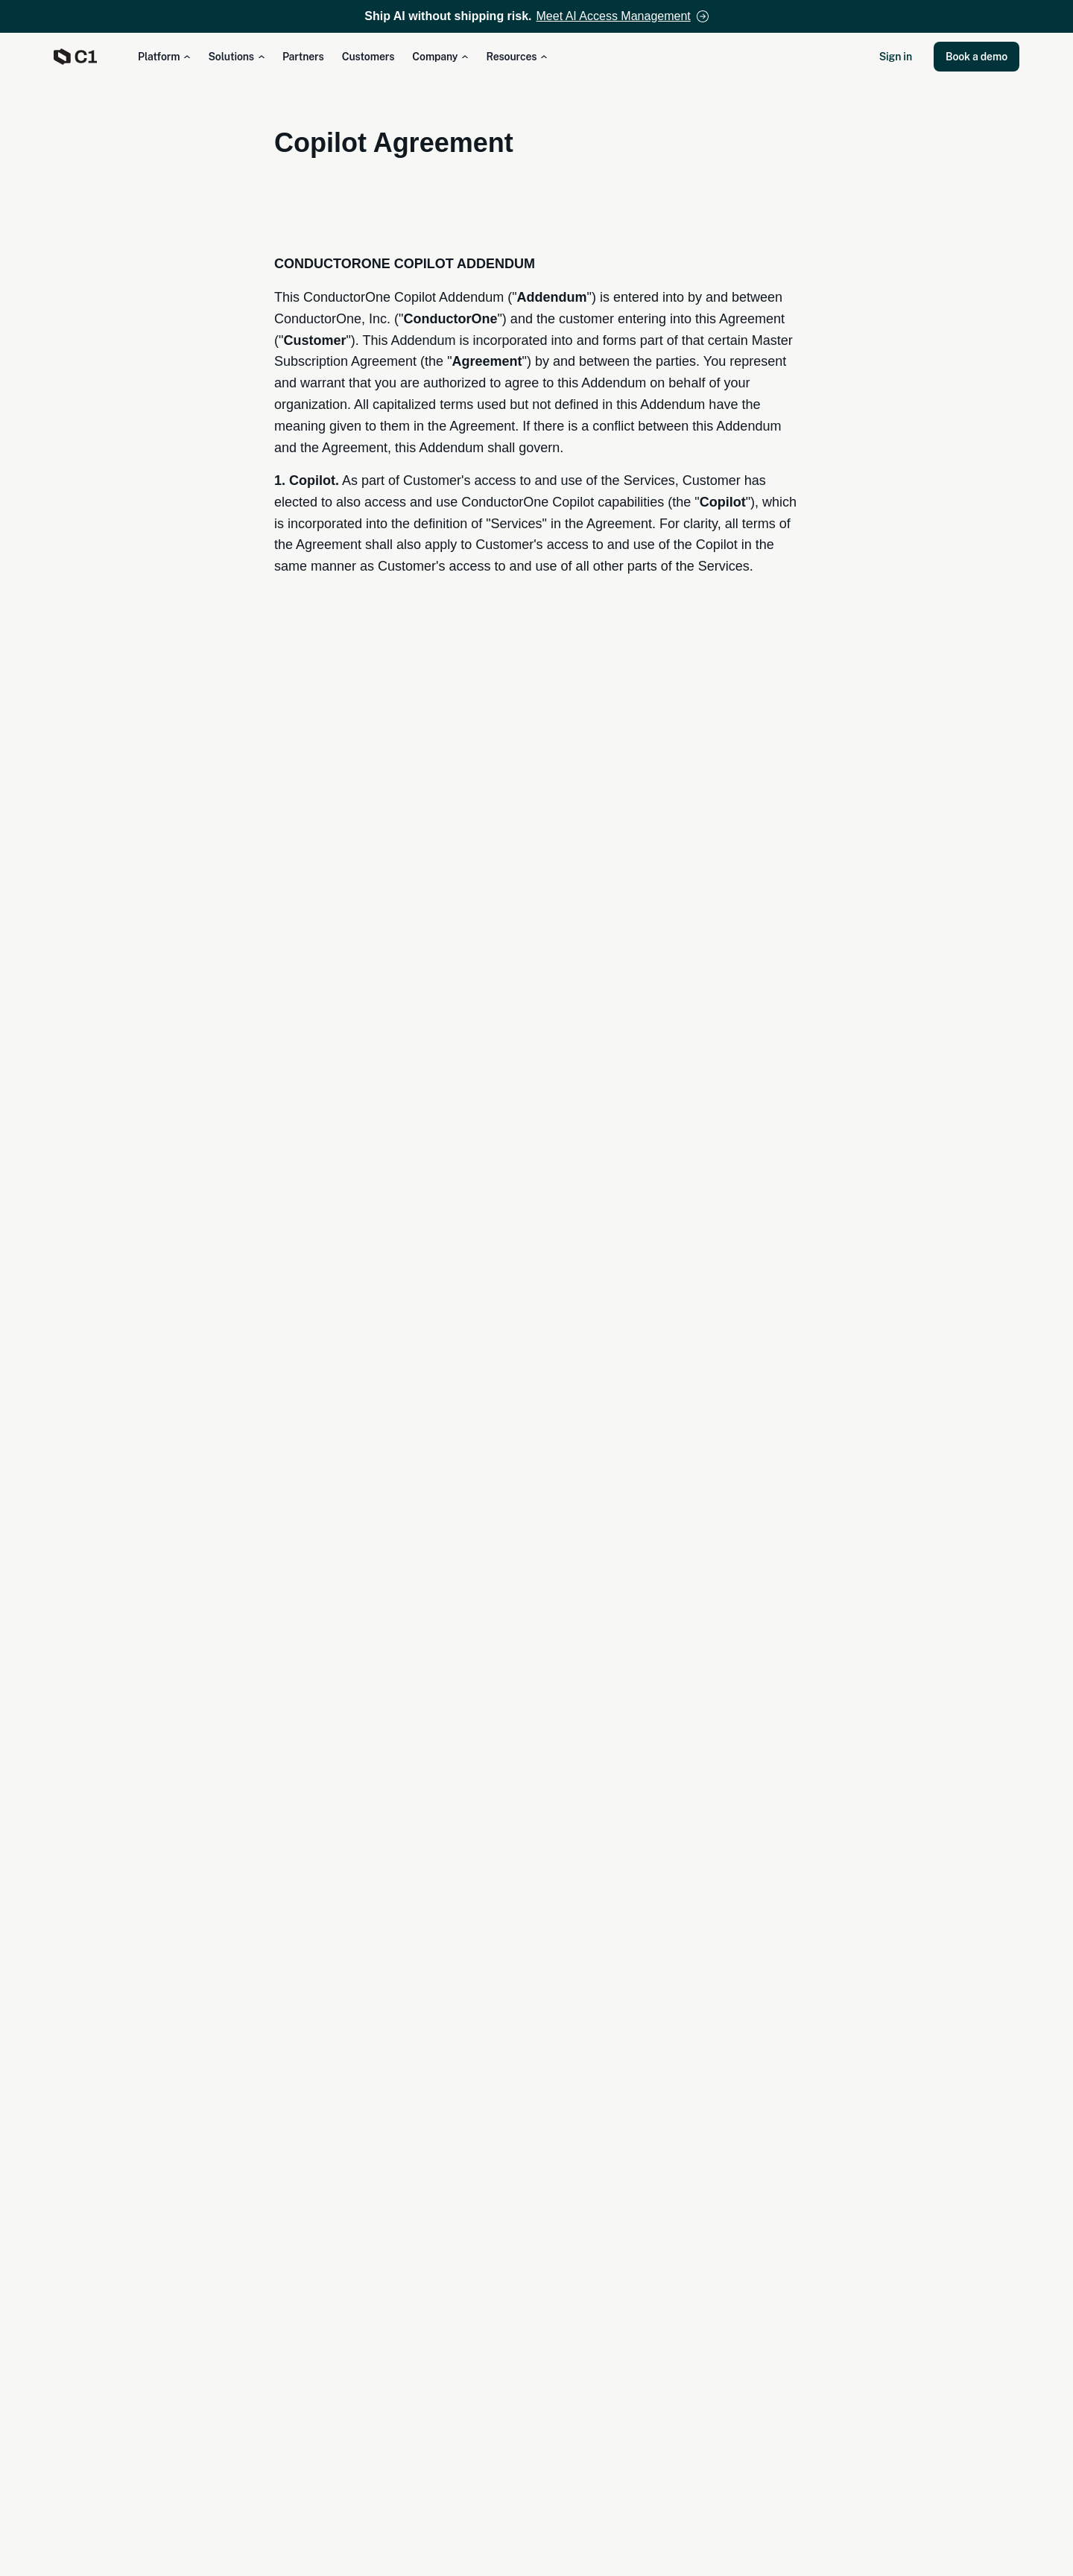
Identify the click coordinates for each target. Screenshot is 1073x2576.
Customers (368, 57)
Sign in (895, 57)
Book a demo (976, 57)
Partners (303, 57)
